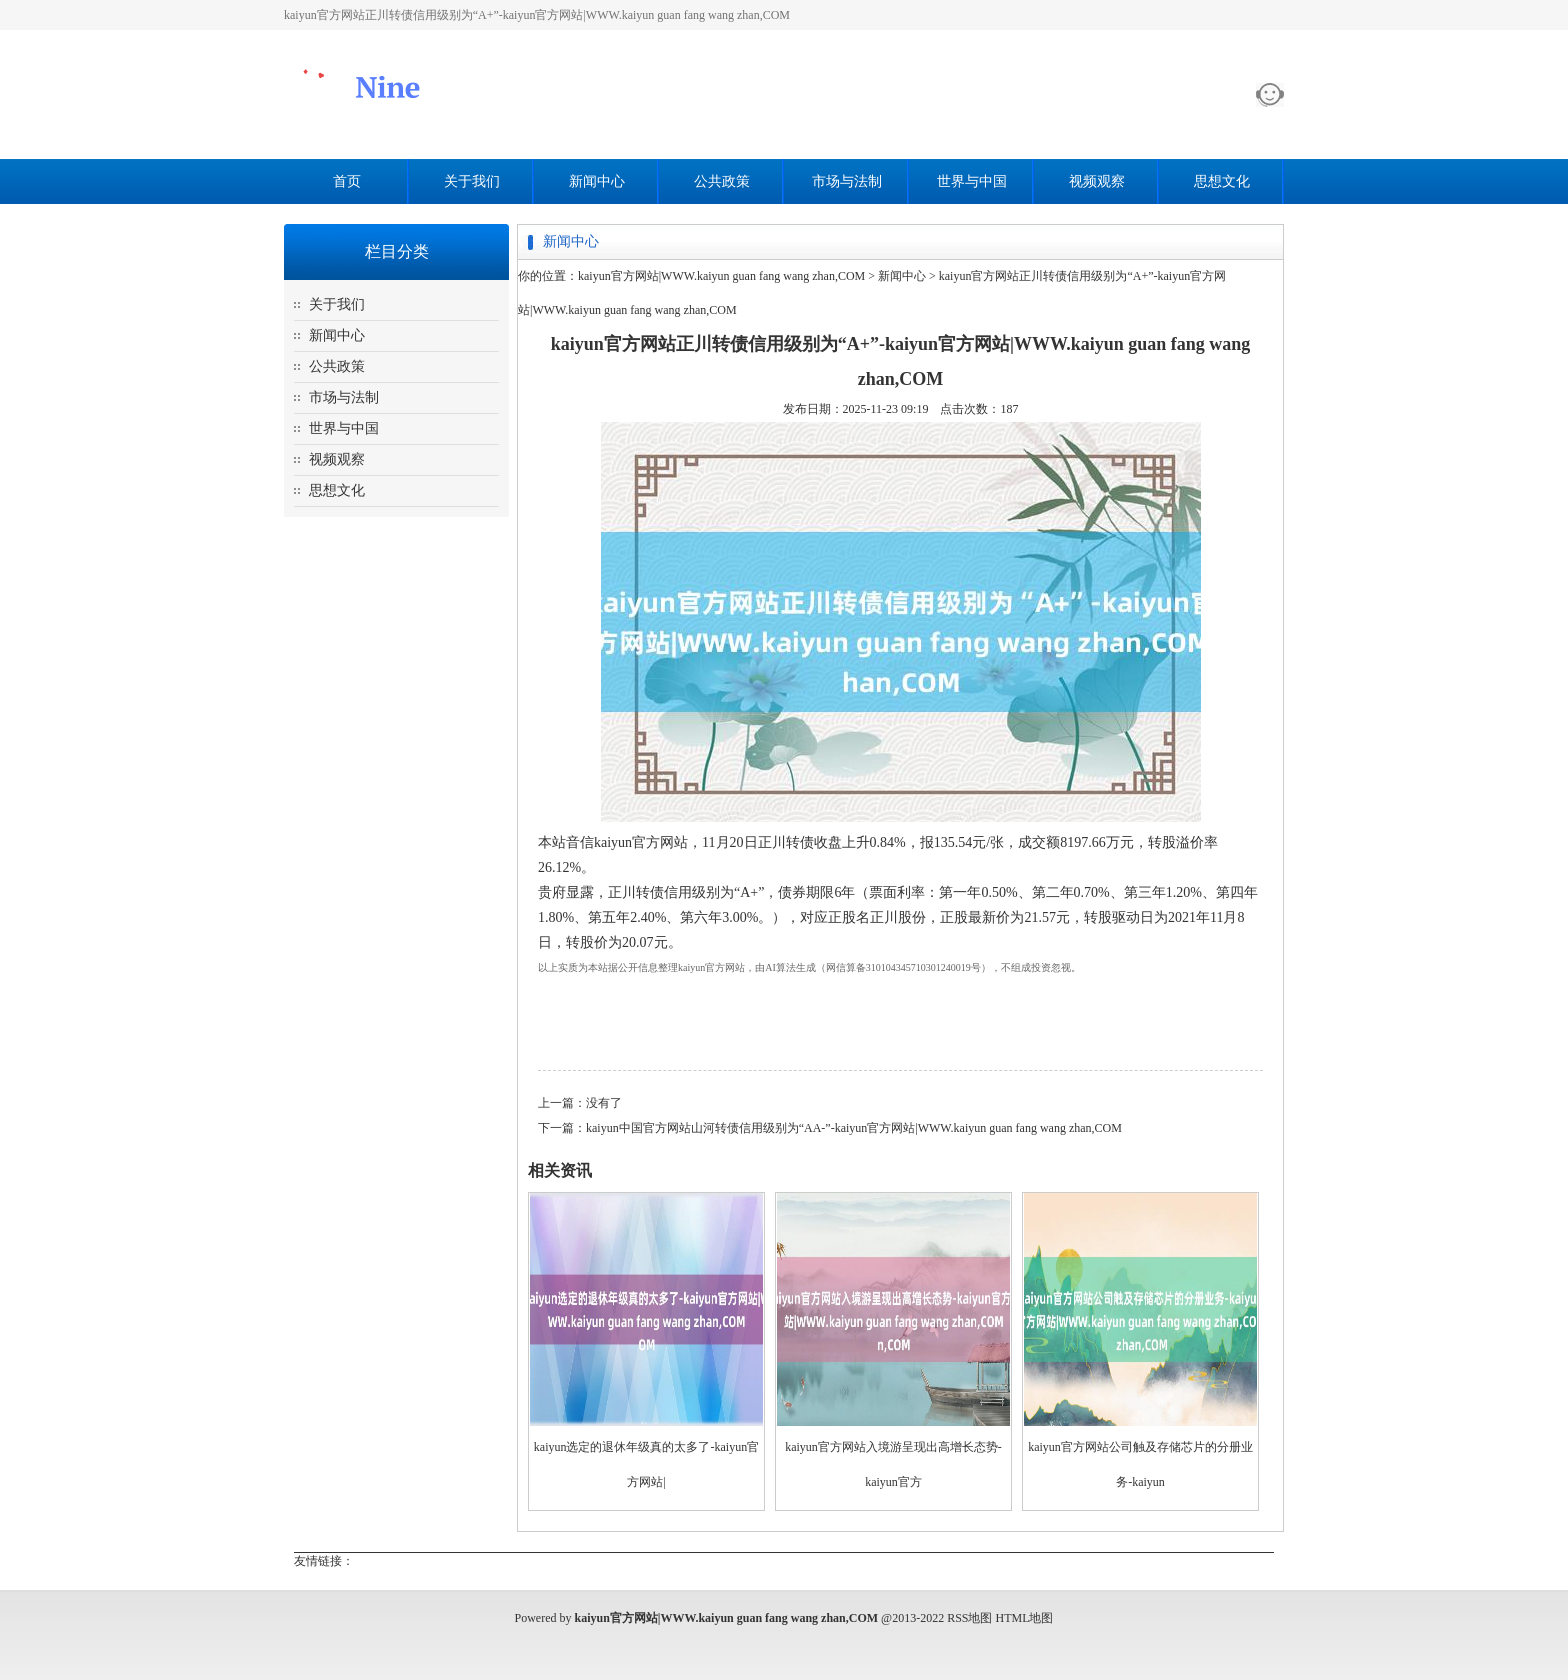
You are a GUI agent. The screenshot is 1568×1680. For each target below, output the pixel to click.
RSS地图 (969, 1618)
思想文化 (1222, 181)
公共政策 (722, 181)
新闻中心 (597, 181)
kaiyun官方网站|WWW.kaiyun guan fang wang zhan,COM (721, 276)
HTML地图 (1025, 1618)
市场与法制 (847, 181)
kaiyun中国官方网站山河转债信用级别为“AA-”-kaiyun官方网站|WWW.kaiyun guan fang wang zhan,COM (854, 1128)
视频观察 (1097, 181)
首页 (347, 181)
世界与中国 (972, 181)
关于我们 (472, 181)
